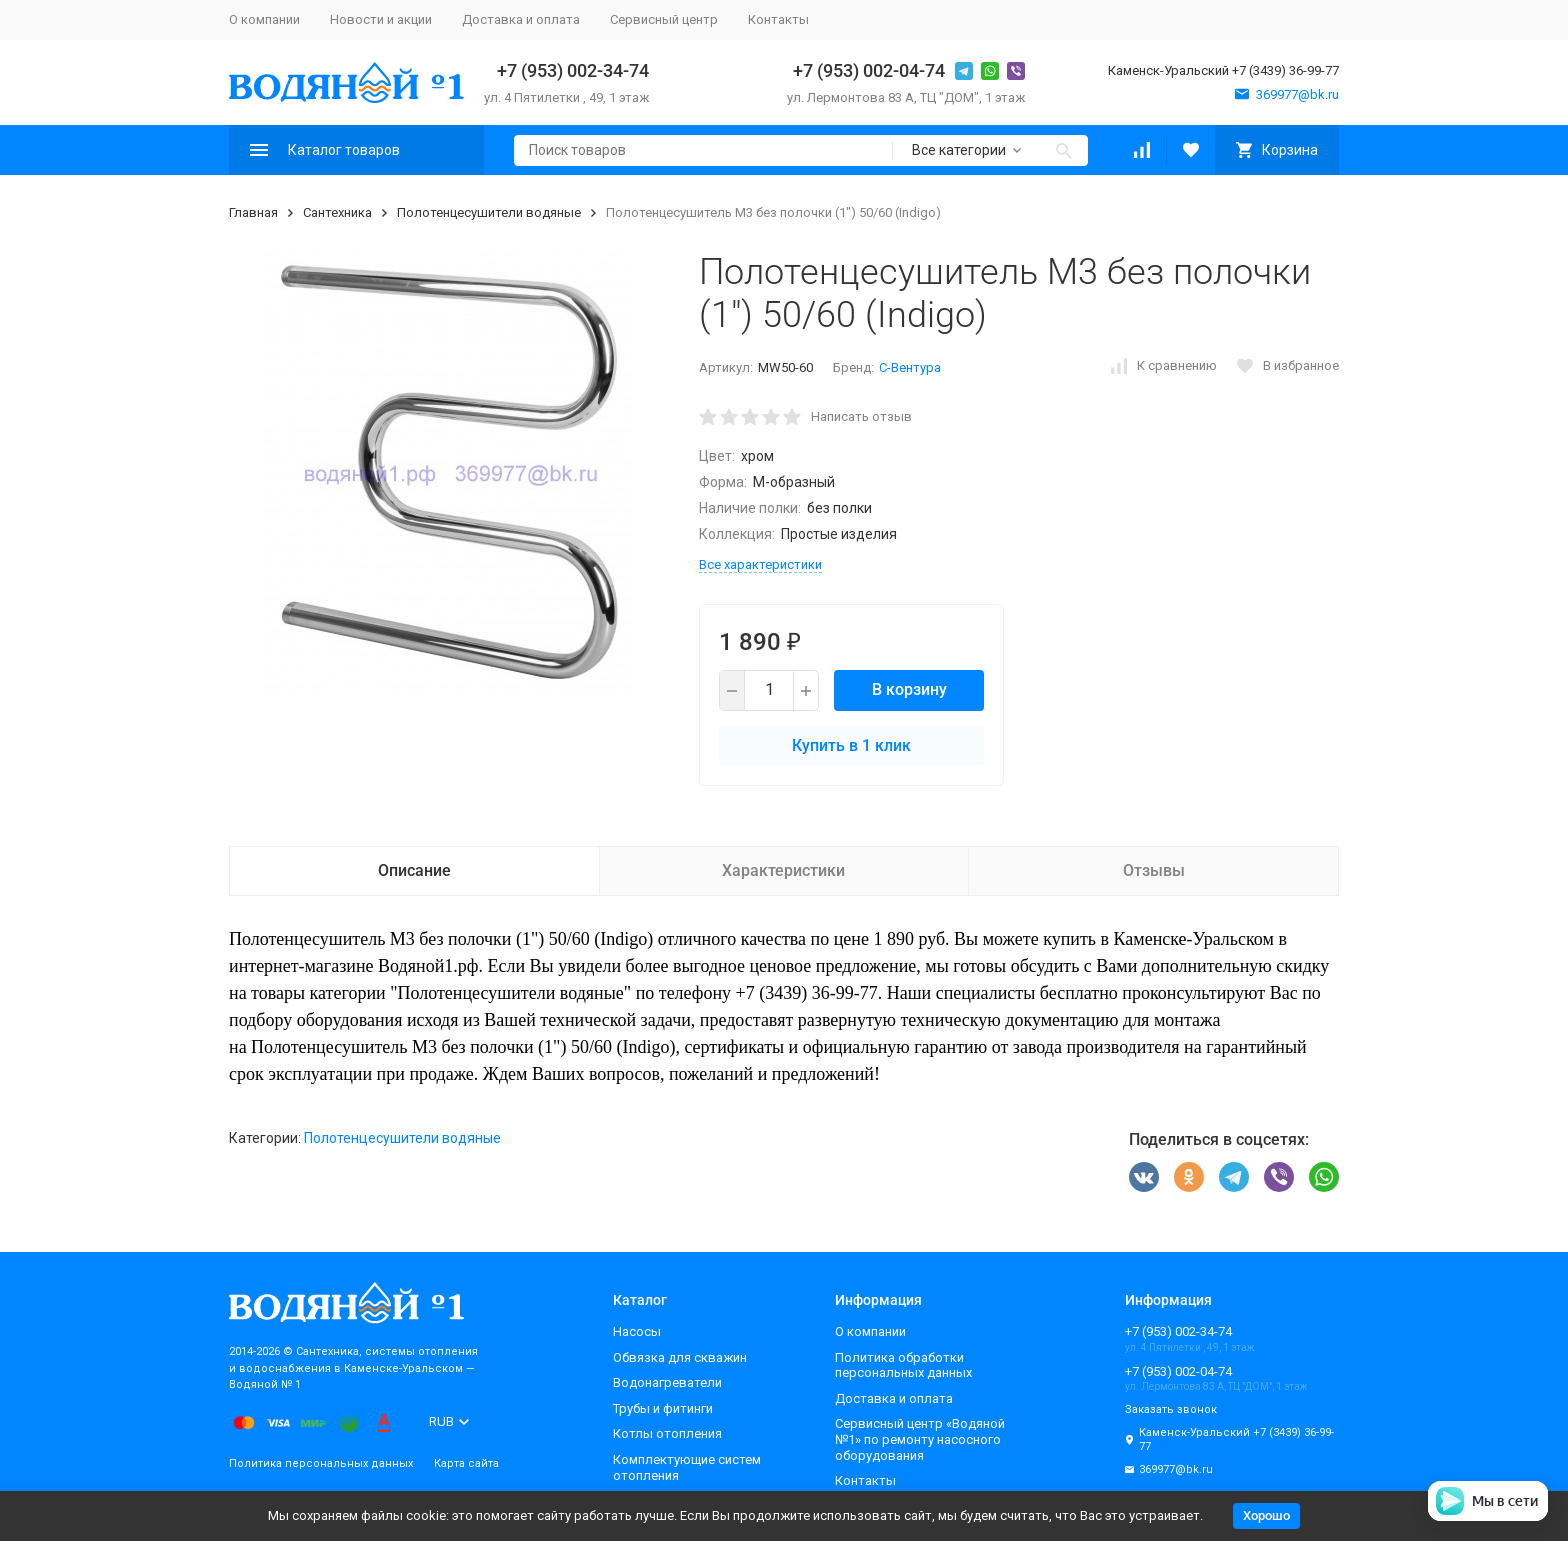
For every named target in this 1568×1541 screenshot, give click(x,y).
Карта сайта (466, 1463)
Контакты (778, 19)
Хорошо (1266, 1515)
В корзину (909, 689)
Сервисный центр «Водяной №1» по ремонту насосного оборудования (920, 1439)
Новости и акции (381, 19)
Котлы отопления (667, 1433)
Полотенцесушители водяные (489, 212)
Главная (253, 212)
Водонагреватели (667, 1382)
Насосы (637, 1331)
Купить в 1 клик (851, 745)
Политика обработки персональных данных (903, 1365)
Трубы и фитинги (663, 1408)
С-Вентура (910, 367)
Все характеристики (760, 564)
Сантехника (337, 212)
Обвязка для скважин (680, 1357)
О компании (264, 19)
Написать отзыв (861, 416)
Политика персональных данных (321, 1463)
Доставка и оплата (521, 19)
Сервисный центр (664, 19)
